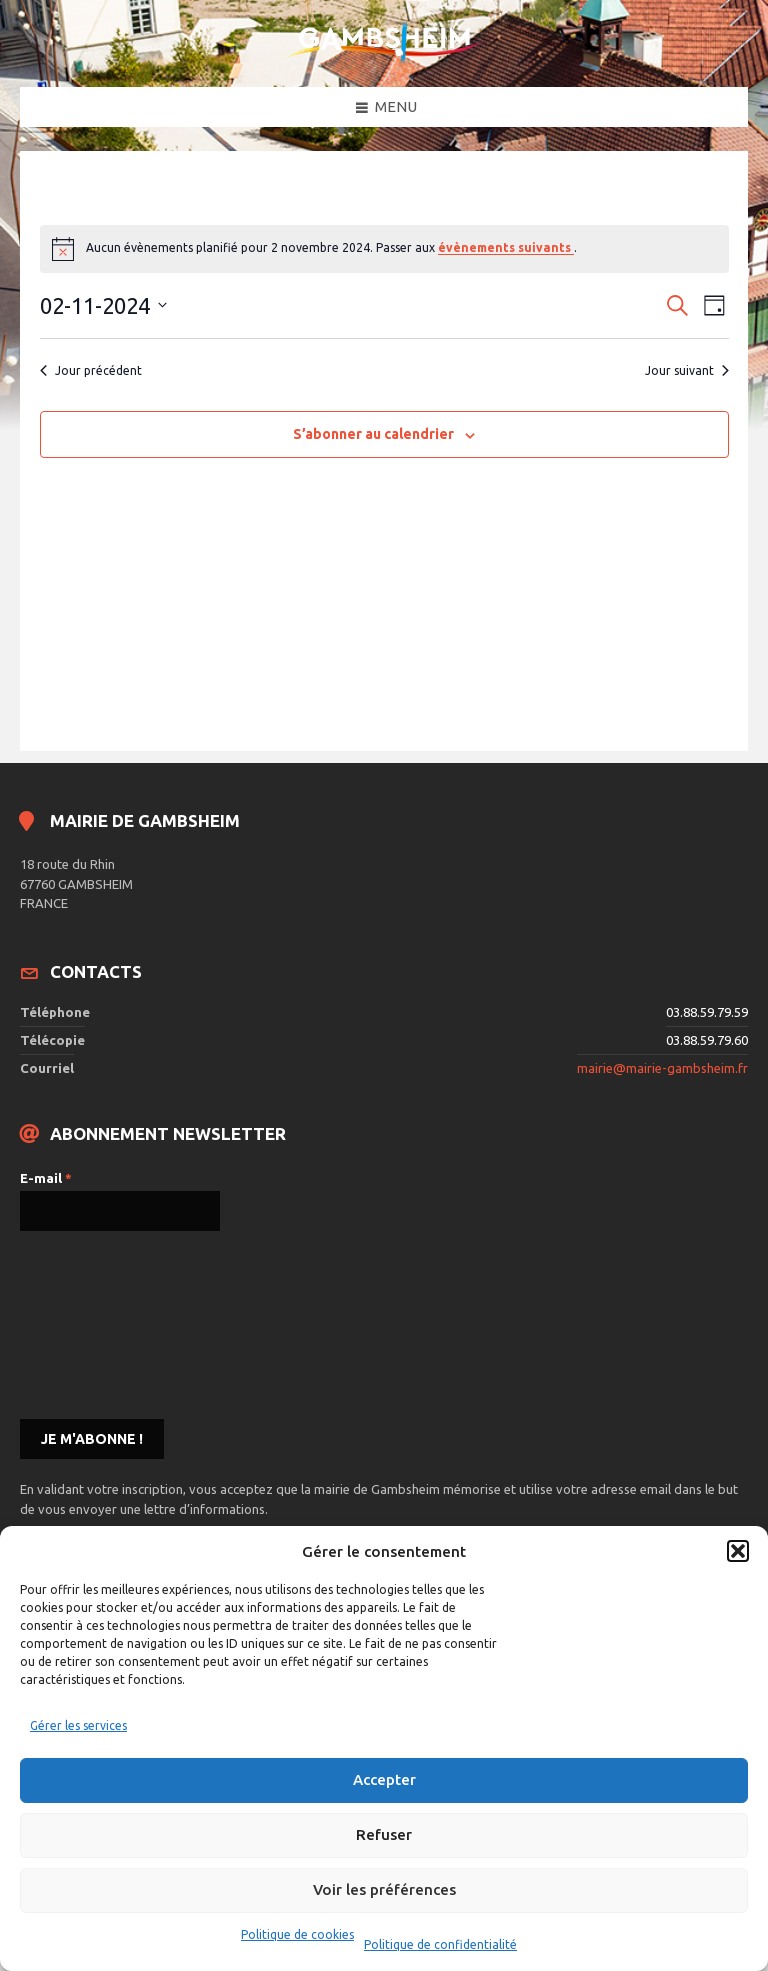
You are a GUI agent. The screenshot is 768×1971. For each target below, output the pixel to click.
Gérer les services (78, 1725)
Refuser (384, 1834)
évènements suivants (506, 247)
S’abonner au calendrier (373, 434)
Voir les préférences (384, 1889)
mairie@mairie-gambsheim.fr (662, 1068)
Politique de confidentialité (440, 1944)
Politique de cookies (297, 1934)
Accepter (384, 1779)
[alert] (384, 249)
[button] (738, 1551)
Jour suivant (687, 370)
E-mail (46, 1178)
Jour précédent (91, 370)
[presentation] (102, 1323)
